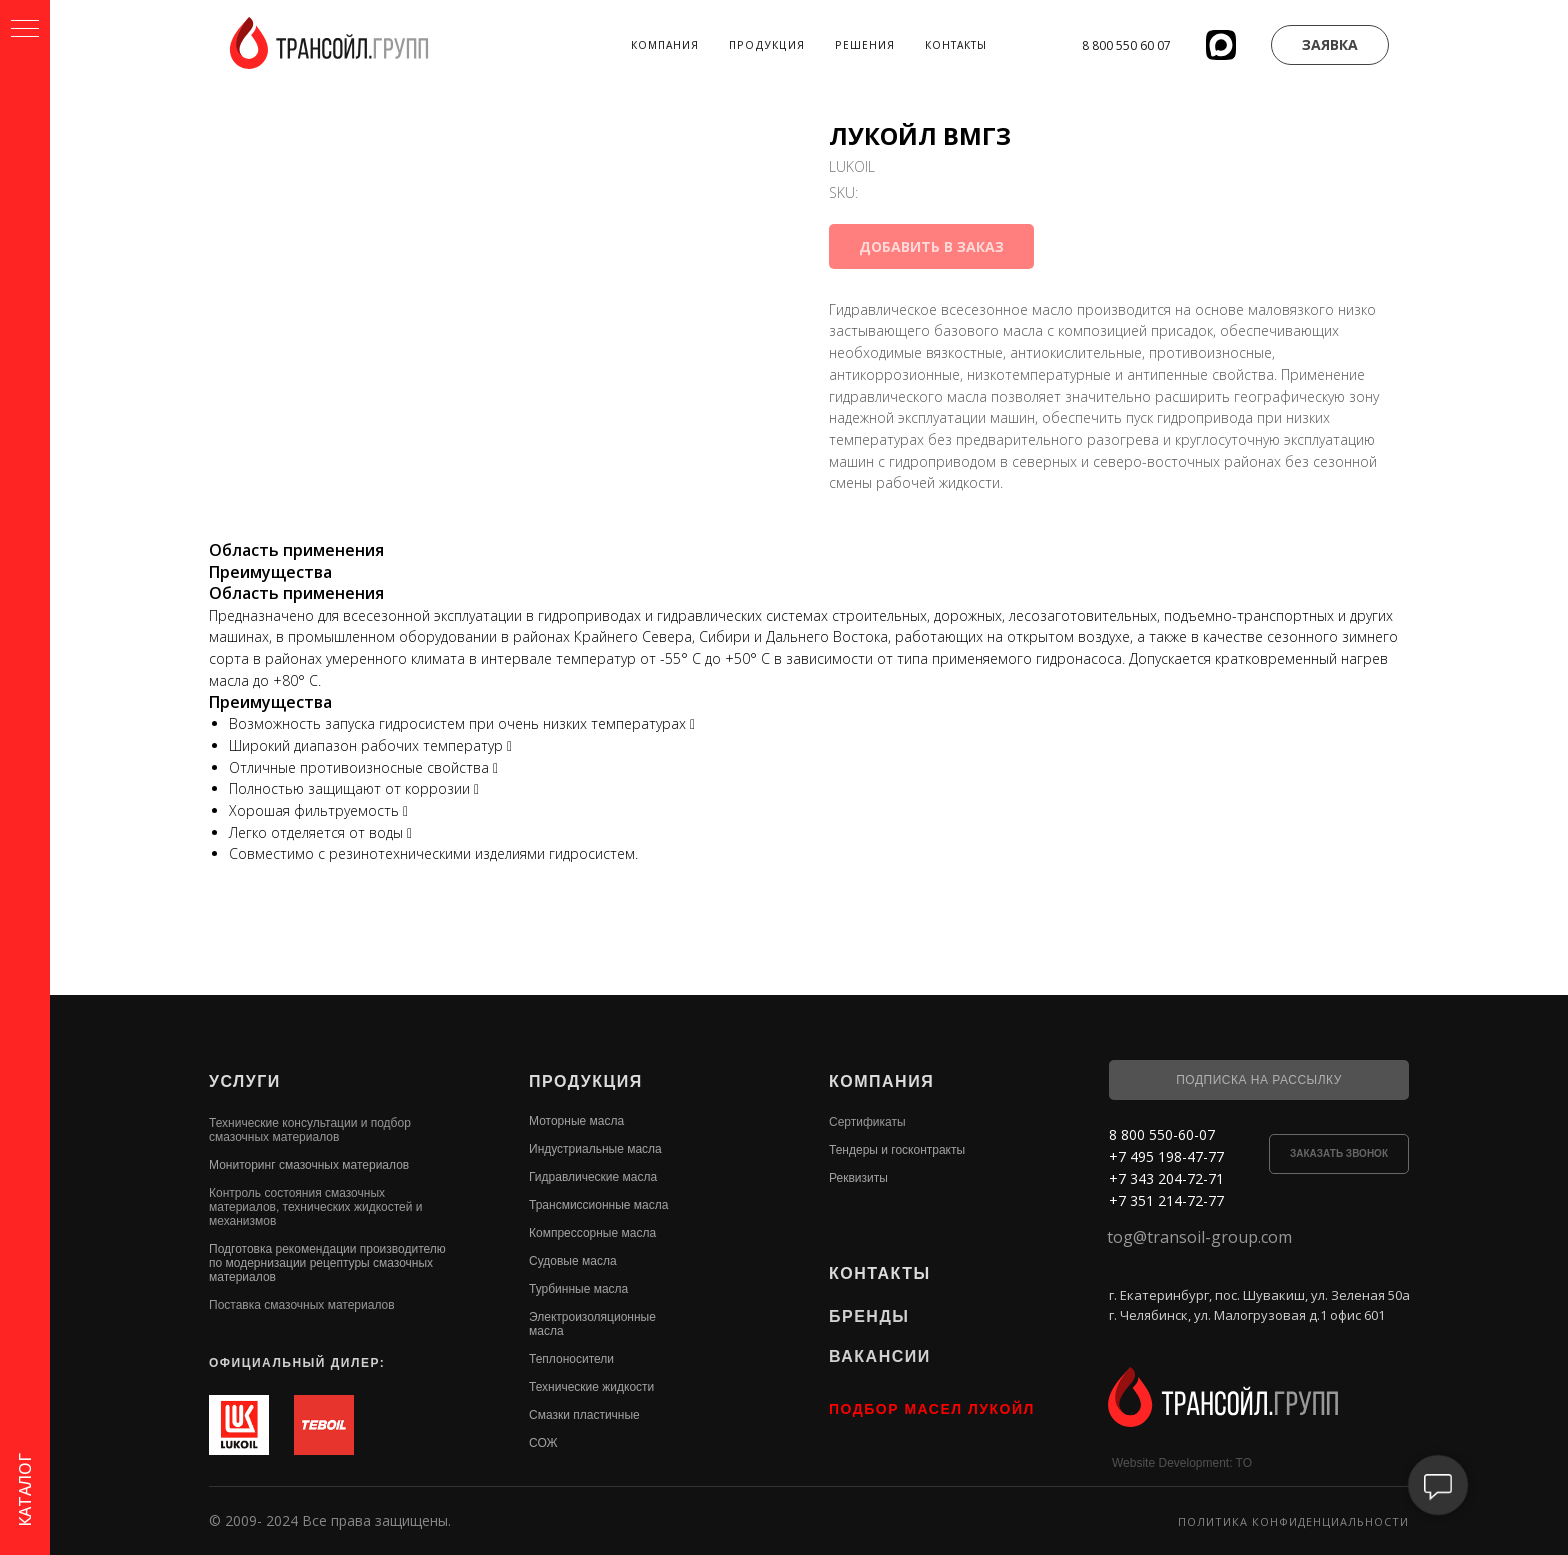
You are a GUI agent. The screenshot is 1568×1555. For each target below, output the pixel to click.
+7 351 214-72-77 (1166, 1200)
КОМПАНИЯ (881, 1081)
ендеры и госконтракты (900, 1150)
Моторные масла (576, 1121)
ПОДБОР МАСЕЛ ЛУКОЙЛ (932, 1409)
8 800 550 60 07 (1126, 45)
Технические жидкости (591, 1387)
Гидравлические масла (593, 1177)
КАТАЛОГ (25, 1490)
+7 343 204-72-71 (1166, 1178)
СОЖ (543, 1443)
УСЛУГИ (245, 1081)
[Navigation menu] (25, 30)
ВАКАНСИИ (880, 1356)
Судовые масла (573, 1261)
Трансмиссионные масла (598, 1205)
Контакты (956, 45)
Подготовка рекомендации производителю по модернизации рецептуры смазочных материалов (327, 1263)
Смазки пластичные (584, 1415)
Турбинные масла (578, 1289)
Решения (865, 45)
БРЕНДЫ (869, 1316)
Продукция (767, 45)
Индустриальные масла (595, 1149)
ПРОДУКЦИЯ (586, 1081)
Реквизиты (858, 1178)
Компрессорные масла (592, 1233)
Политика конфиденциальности (1293, 1521)
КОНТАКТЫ (880, 1273)
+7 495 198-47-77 (1166, 1156)
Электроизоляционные (592, 1317)
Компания (665, 45)
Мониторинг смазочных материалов (309, 1165)
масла (546, 1331)
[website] (1221, 45)
